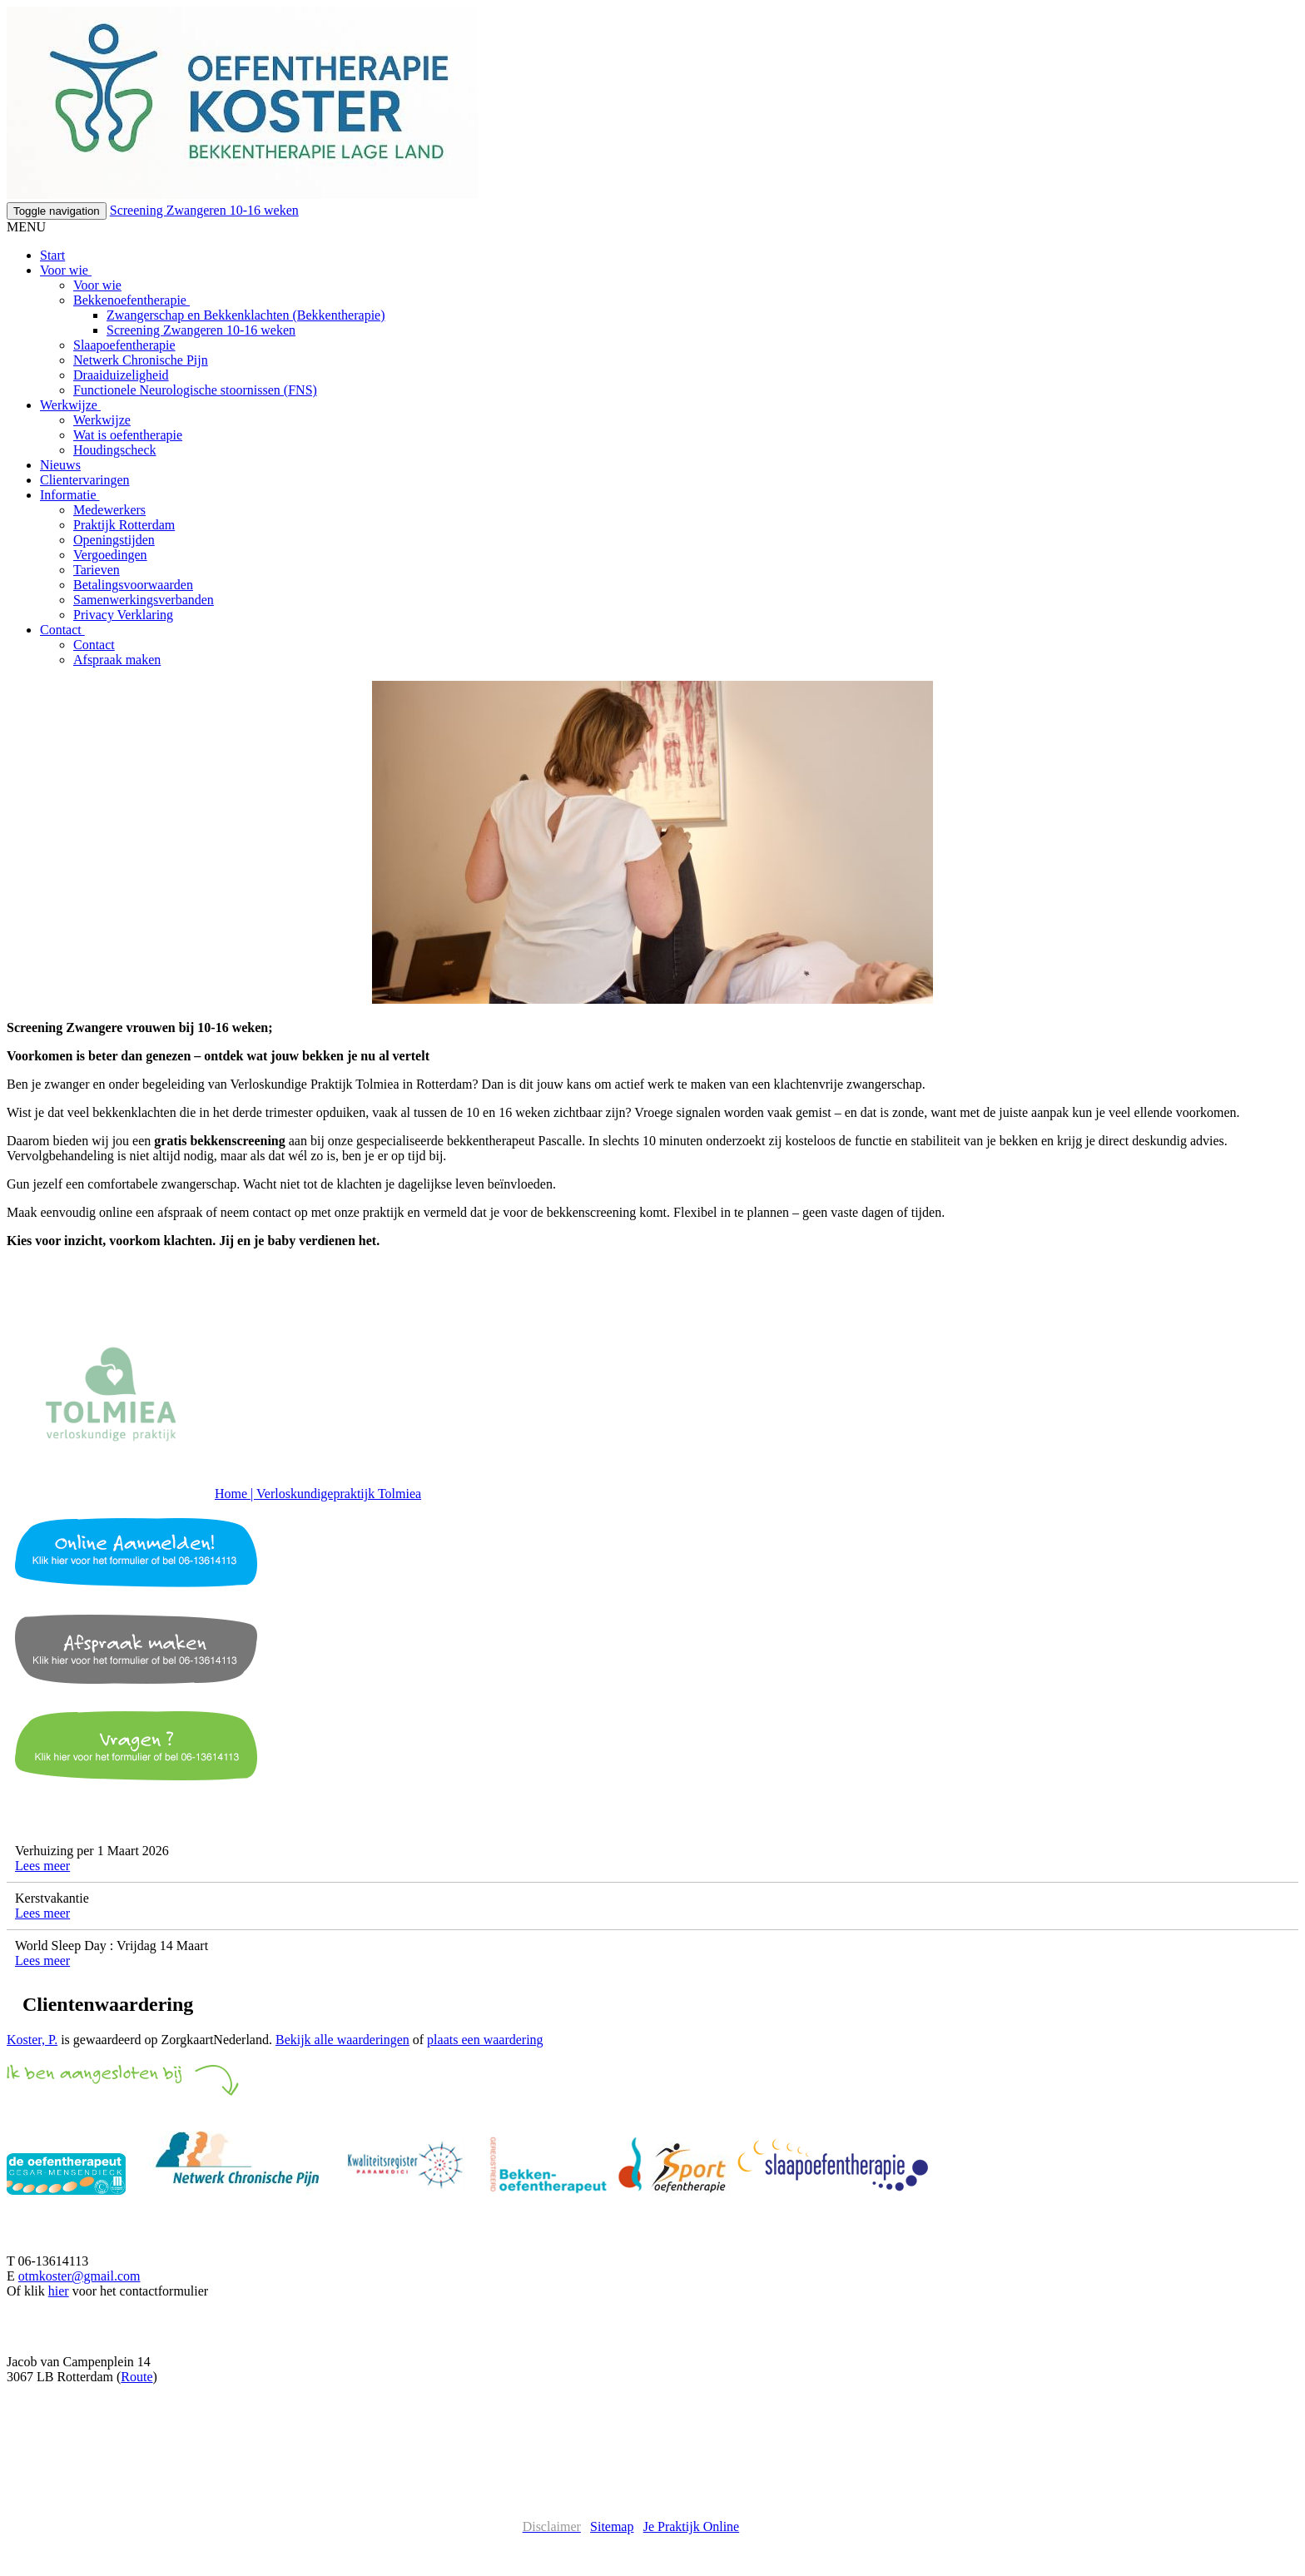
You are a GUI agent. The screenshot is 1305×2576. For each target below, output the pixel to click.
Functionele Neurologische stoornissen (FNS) (195, 390)
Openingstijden (114, 540)
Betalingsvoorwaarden (133, 585)
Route (136, 2377)
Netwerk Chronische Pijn (140, 360)
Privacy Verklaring (123, 615)
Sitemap (611, 2526)
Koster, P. (32, 2040)
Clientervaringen (85, 480)
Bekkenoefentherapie (131, 300)
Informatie (70, 495)
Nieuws (60, 465)
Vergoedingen (110, 555)
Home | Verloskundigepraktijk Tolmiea (318, 1494)
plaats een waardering (485, 2040)
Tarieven (96, 570)
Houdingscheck (114, 450)
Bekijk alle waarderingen (342, 2040)
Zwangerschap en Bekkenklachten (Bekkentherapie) (246, 315)
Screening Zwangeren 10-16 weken (204, 210)
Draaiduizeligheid (121, 375)
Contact (62, 630)
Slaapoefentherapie (124, 345)
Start (52, 255)
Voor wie (66, 270)
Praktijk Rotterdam (124, 525)
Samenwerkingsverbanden (143, 600)
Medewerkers (109, 510)
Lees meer (42, 1866)
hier (58, 2291)
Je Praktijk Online (691, 2526)
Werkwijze (70, 405)
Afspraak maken (117, 660)
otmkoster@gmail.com (79, 2276)
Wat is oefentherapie (127, 435)
